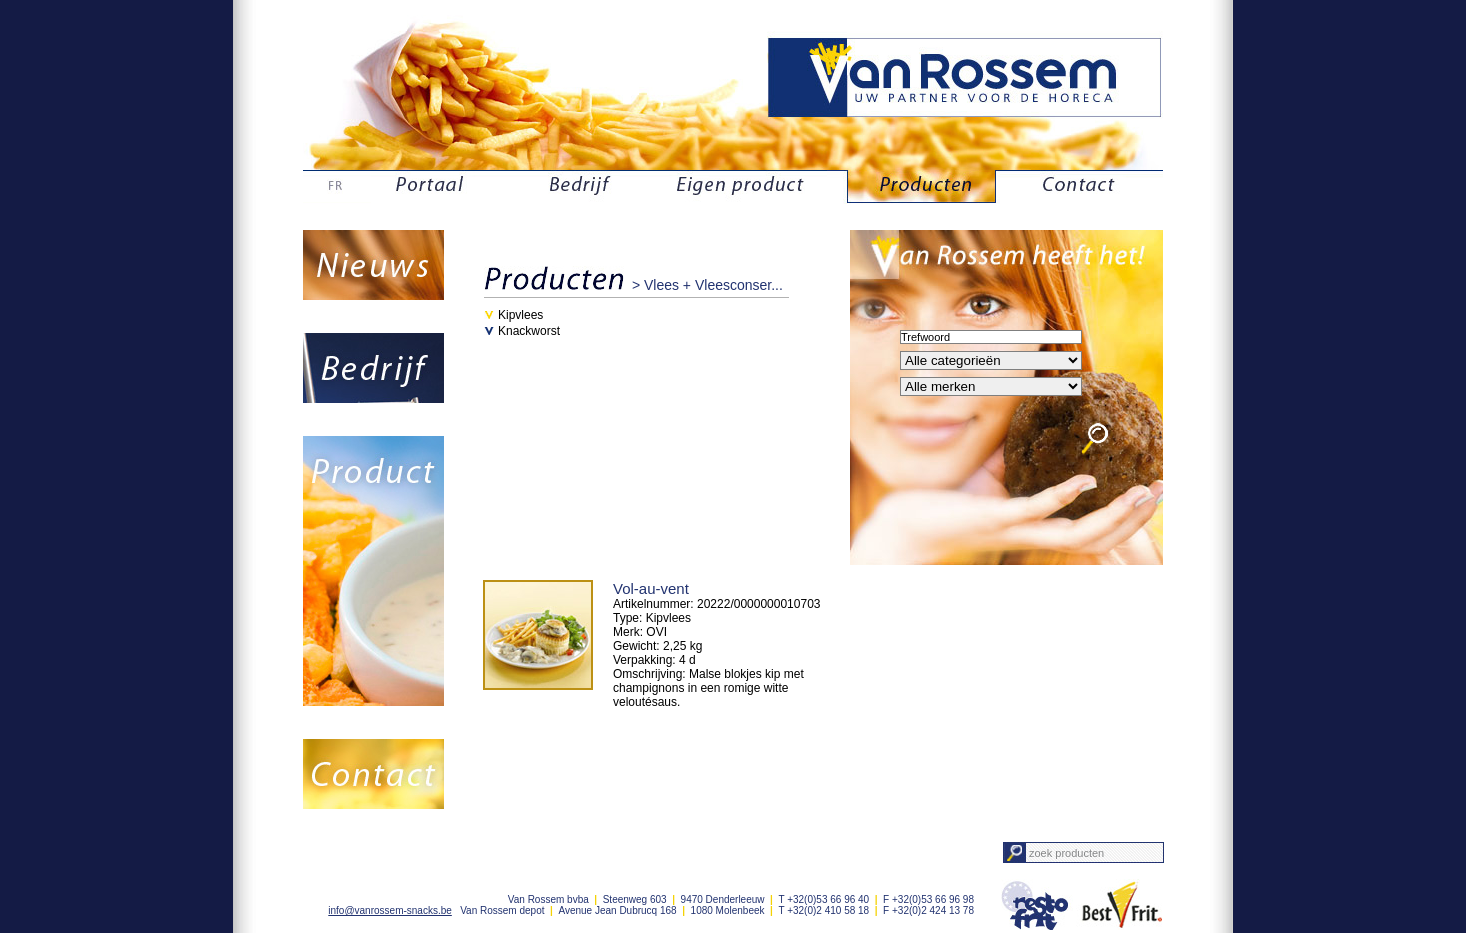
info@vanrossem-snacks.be (390, 910)
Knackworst (529, 331)
